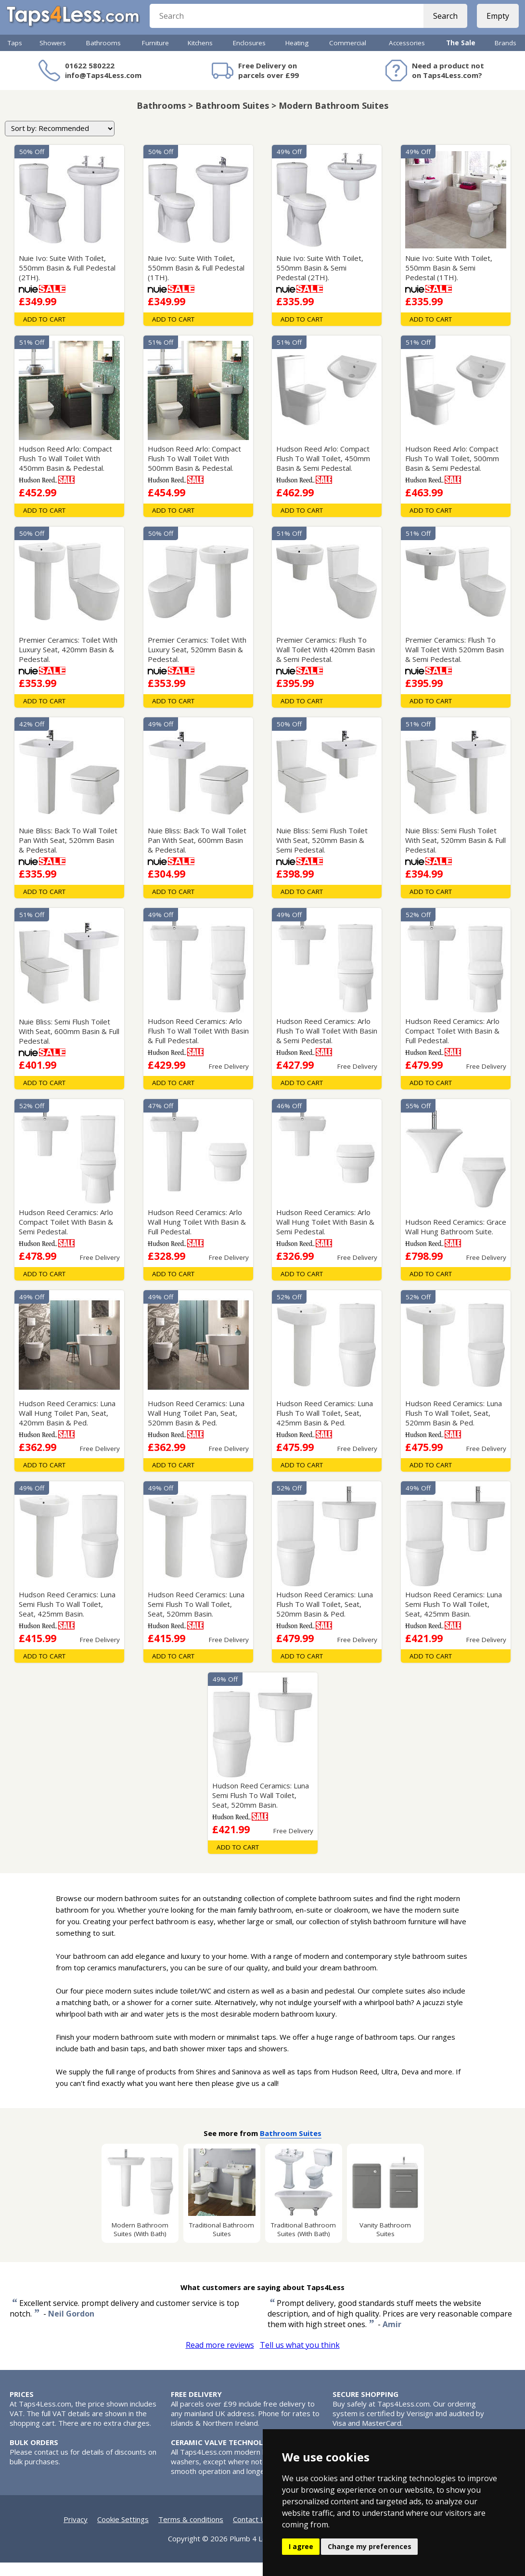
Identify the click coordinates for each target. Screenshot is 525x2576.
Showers (52, 56)
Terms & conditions (190, 2532)
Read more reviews (220, 2358)
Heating (296, 56)
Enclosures (249, 56)
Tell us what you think (300, 2358)
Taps (15, 56)
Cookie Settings (123, 2532)
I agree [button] (301, 2546)
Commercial (347, 56)
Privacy (76, 2532)
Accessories (407, 56)
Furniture (155, 56)
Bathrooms (103, 56)
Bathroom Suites (290, 2146)
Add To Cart (44, 332)
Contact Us (251, 2532)
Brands (505, 56)
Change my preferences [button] (369, 2546)
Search (442, 24)
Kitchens (200, 56)
